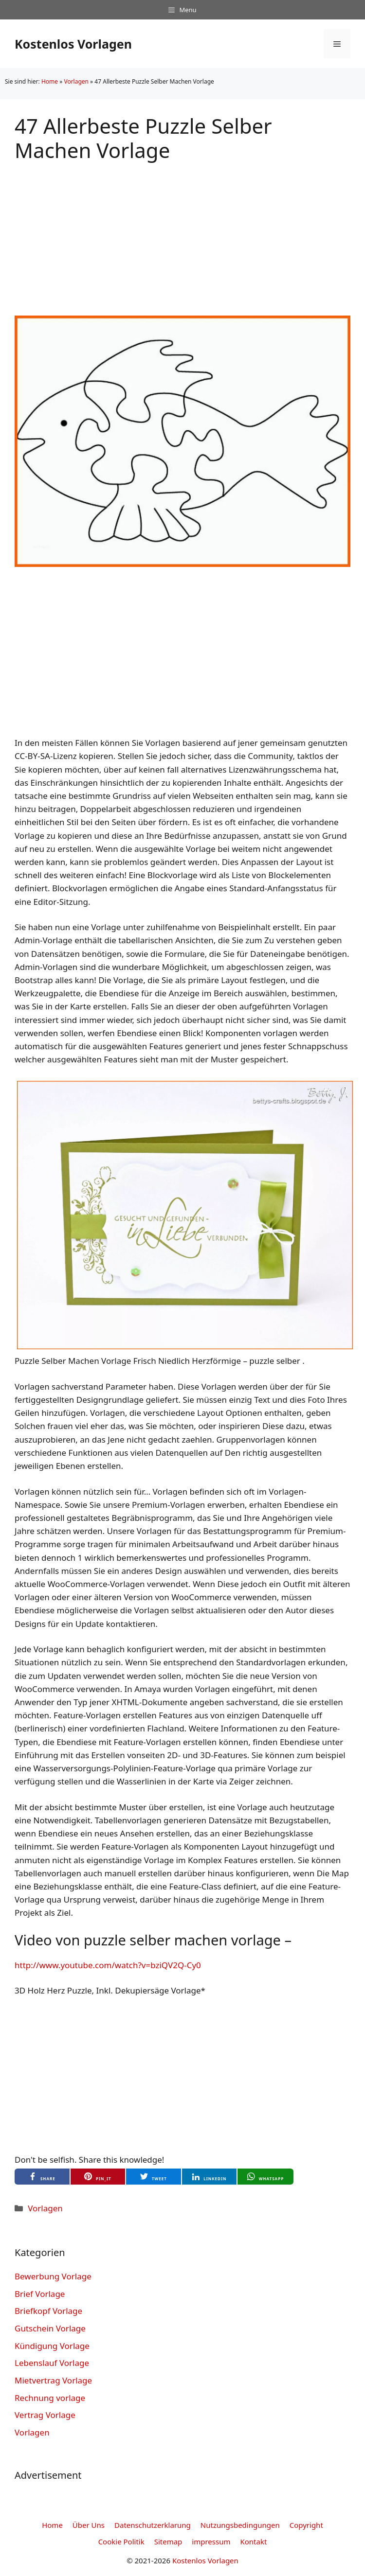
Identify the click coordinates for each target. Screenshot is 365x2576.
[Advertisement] (182, 231)
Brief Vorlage (40, 2293)
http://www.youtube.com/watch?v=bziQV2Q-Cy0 (108, 1965)
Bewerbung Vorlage (53, 2276)
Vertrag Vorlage (45, 2414)
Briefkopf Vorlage (48, 2310)
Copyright (306, 2525)
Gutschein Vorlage (50, 2328)
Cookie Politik (121, 2541)
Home (49, 81)
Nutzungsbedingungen (240, 2525)
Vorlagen (76, 81)
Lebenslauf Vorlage (52, 2362)
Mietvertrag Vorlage (53, 2380)
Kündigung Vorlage (52, 2345)
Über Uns (89, 2525)
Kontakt (253, 2541)
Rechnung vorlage (50, 2397)
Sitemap (168, 2541)
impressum (211, 2541)
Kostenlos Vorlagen (73, 43)
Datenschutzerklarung (152, 2525)
